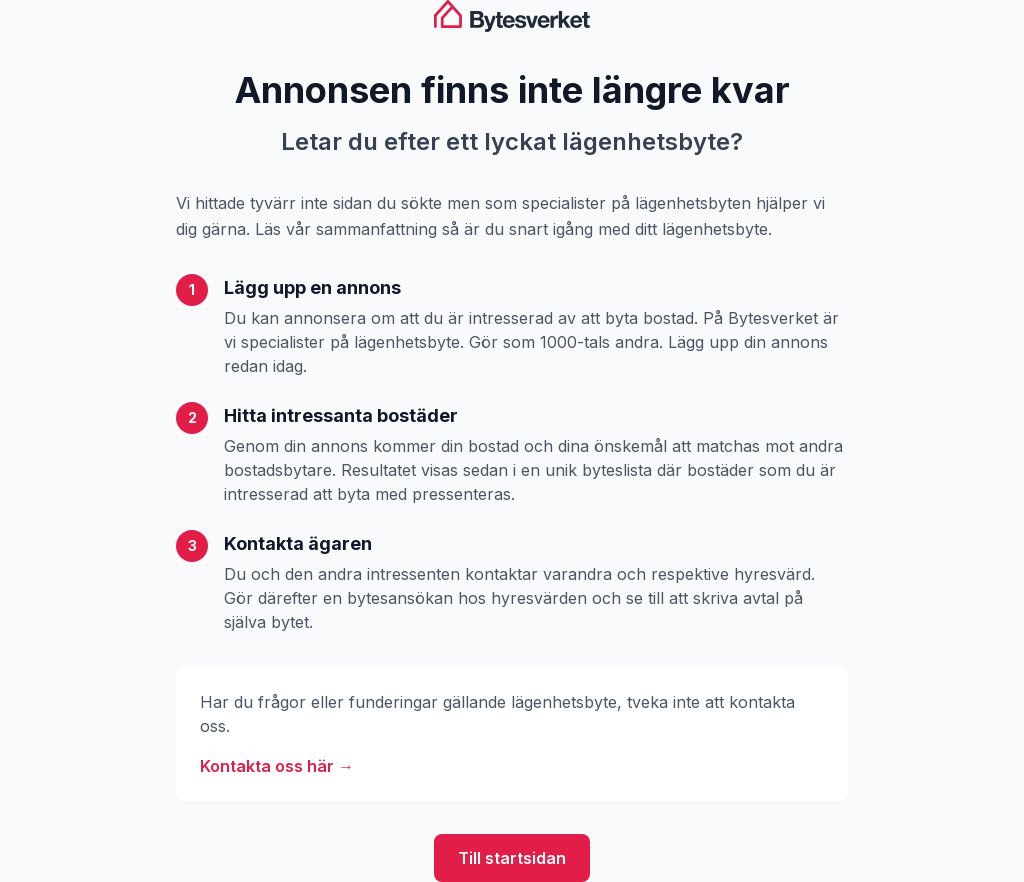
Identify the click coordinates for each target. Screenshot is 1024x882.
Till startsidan (512, 858)
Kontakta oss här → (277, 766)
